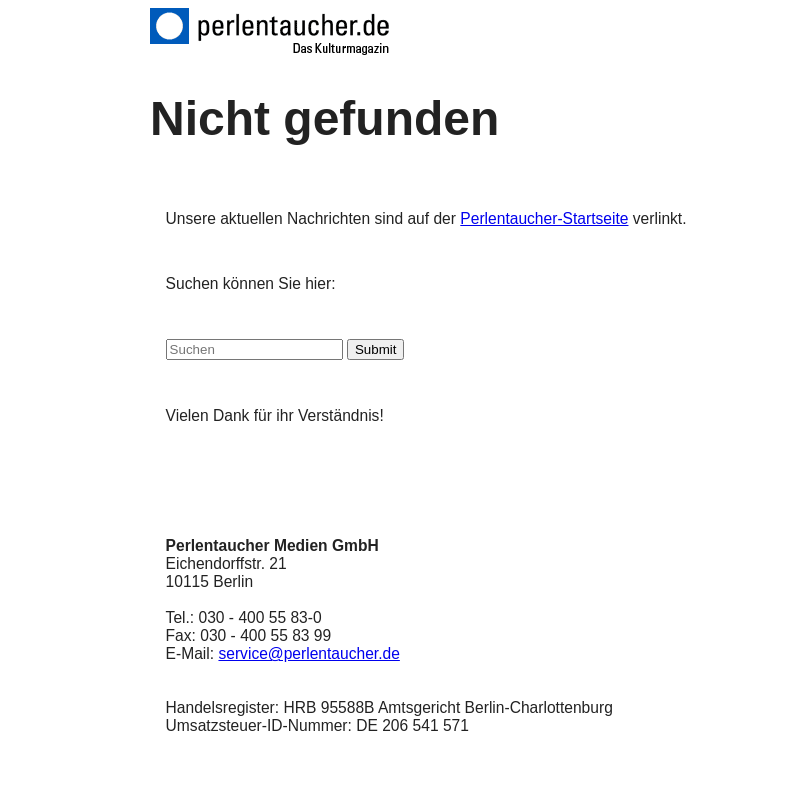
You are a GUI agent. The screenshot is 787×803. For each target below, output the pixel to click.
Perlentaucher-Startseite (544, 218)
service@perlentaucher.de (308, 653)
